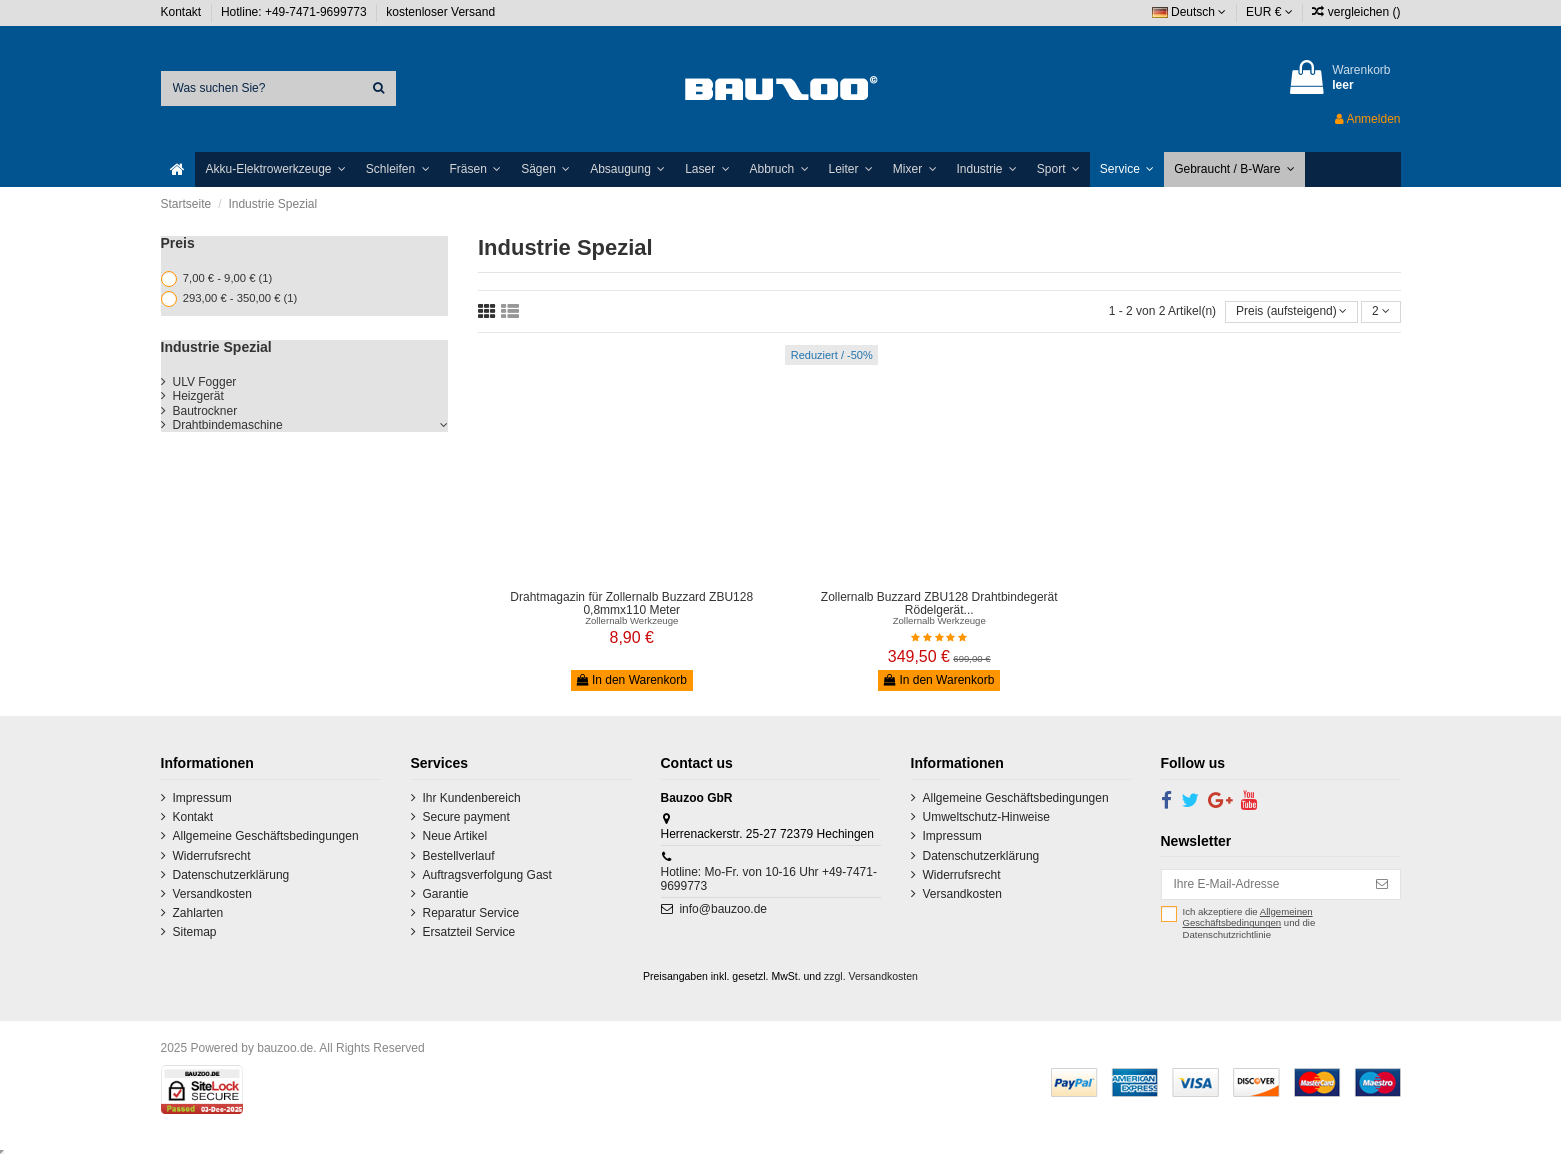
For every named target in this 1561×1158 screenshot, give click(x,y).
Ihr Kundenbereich (472, 798)
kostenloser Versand (440, 12)
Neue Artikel (455, 836)
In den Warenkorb (632, 680)
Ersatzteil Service (469, 932)
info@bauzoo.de (723, 909)
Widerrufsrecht (212, 856)
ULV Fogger (205, 382)
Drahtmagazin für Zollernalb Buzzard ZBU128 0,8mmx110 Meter (631, 603)
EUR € (1269, 12)
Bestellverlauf (459, 856)
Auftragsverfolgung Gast (487, 875)
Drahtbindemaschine (228, 425)
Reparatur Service (471, 913)
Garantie (446, 894)
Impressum (202, 798)
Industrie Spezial (216, 347)
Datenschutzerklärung (231, 875)
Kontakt (183, 12)
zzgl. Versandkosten (871, 976)
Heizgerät (198, 396)
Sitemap (195, 932)
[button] (275, 169)
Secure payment (466, 817)
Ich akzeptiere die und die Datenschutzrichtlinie (1249, 923)
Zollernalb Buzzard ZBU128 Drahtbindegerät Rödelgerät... (939, 603)
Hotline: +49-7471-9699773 (295, 12)
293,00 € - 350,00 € (240, 298)
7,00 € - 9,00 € (227, 278)
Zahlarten (198, 913)
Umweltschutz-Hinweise (986, 817)
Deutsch (1189, 12)
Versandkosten (212, 894)
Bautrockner (205, 411)
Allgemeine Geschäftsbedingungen (266, 836)
